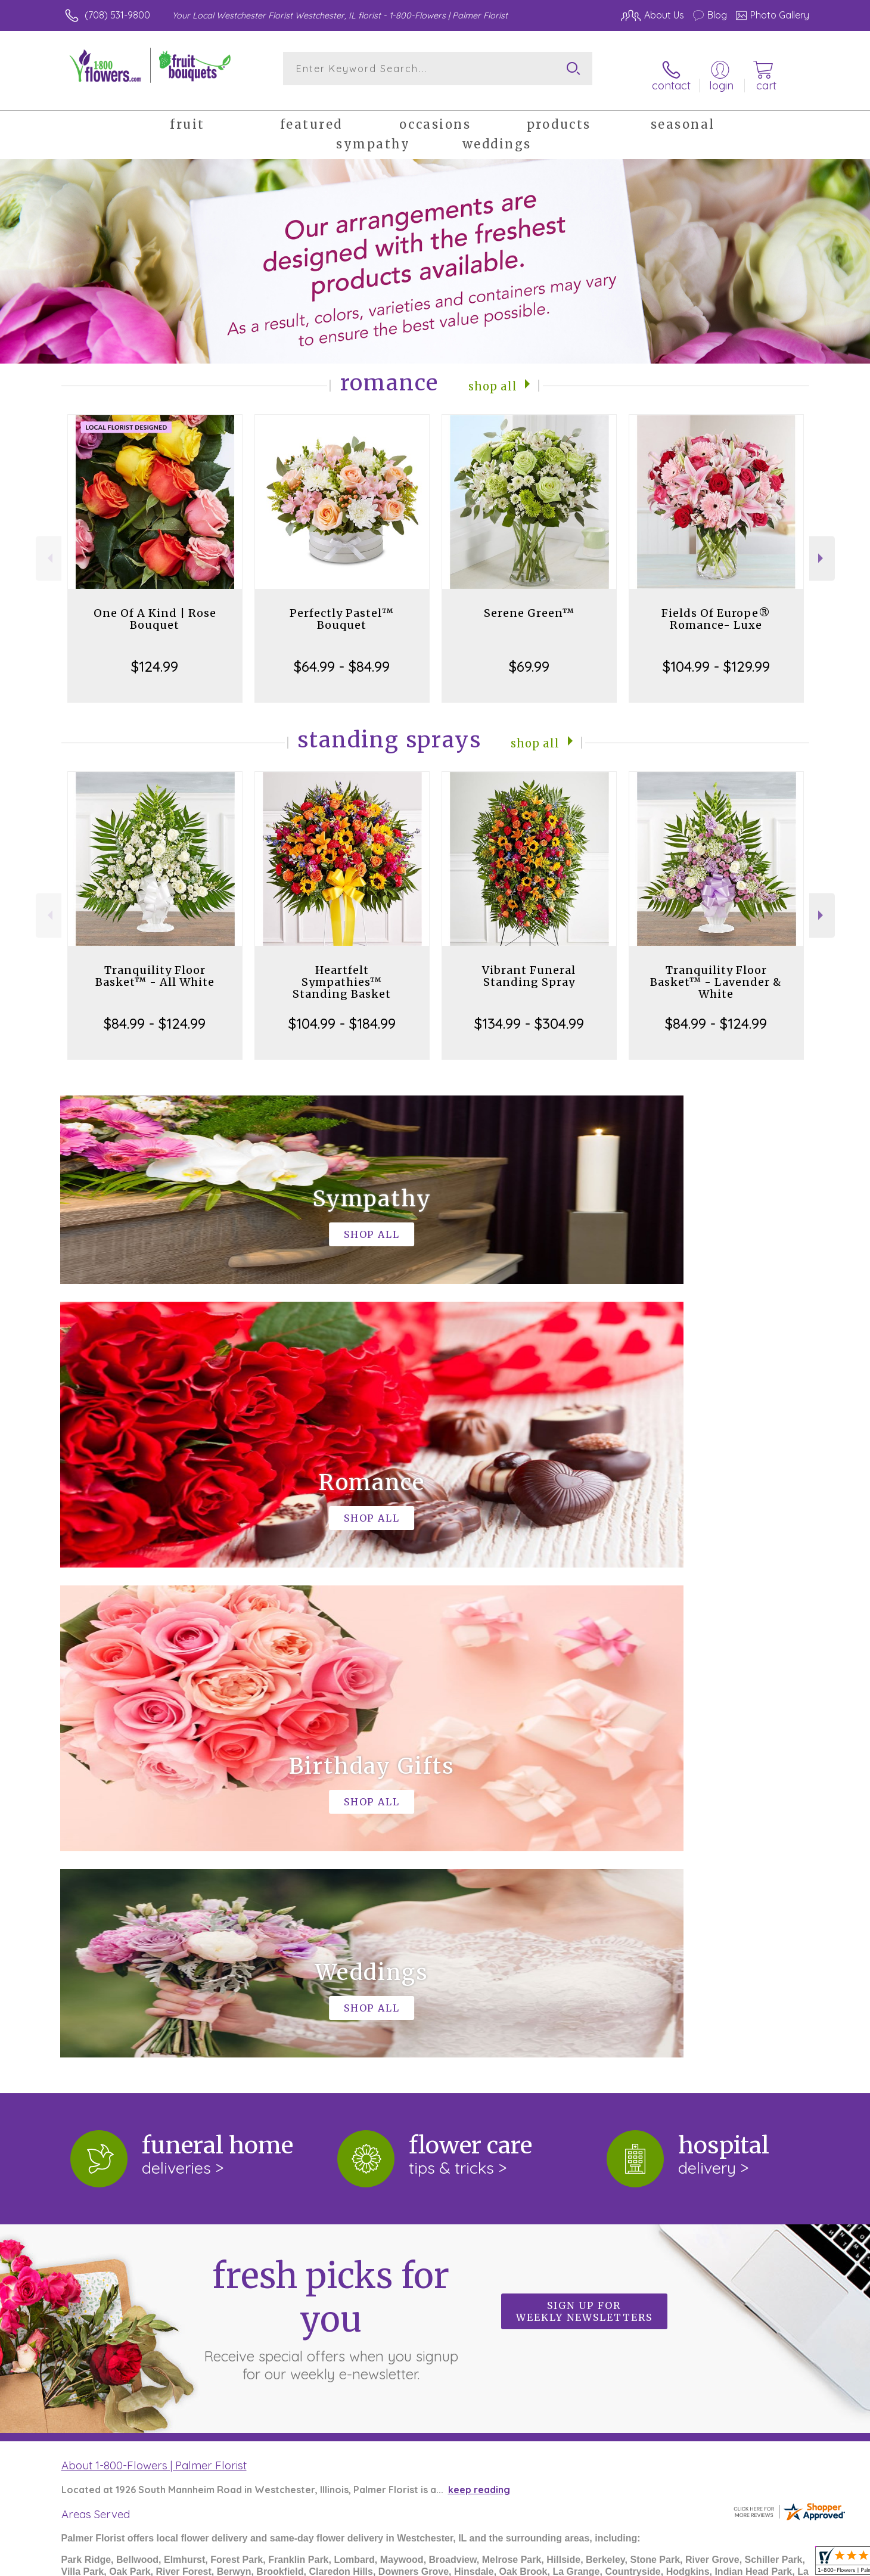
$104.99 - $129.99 (716, 655)
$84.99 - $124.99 (155, 1012)
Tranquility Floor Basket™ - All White (155, 964)
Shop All (493, 374)
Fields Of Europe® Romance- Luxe (715, 607)
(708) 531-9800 (117, 15)
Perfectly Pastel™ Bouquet (342, 607)
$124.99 (154, 655)
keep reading (479, 1989)
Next (822, 547)
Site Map (776, 2564)
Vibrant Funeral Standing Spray (529, 964)
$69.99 (529, 655)
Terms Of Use (535, 2564)
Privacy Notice (608, 2564)
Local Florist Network (698, 2564)
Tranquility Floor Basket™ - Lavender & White (716, 970)
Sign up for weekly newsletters (584, 1811)
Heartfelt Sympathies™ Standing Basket (342, 970)
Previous (48, 547)
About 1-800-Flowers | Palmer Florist (154, 1964)
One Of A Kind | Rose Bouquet (155, 607)
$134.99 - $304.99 (529, 1012)
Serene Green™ (529, 602)
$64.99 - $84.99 (342, 655)
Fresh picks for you (331, 1817)
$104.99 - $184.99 (342, 1012)
